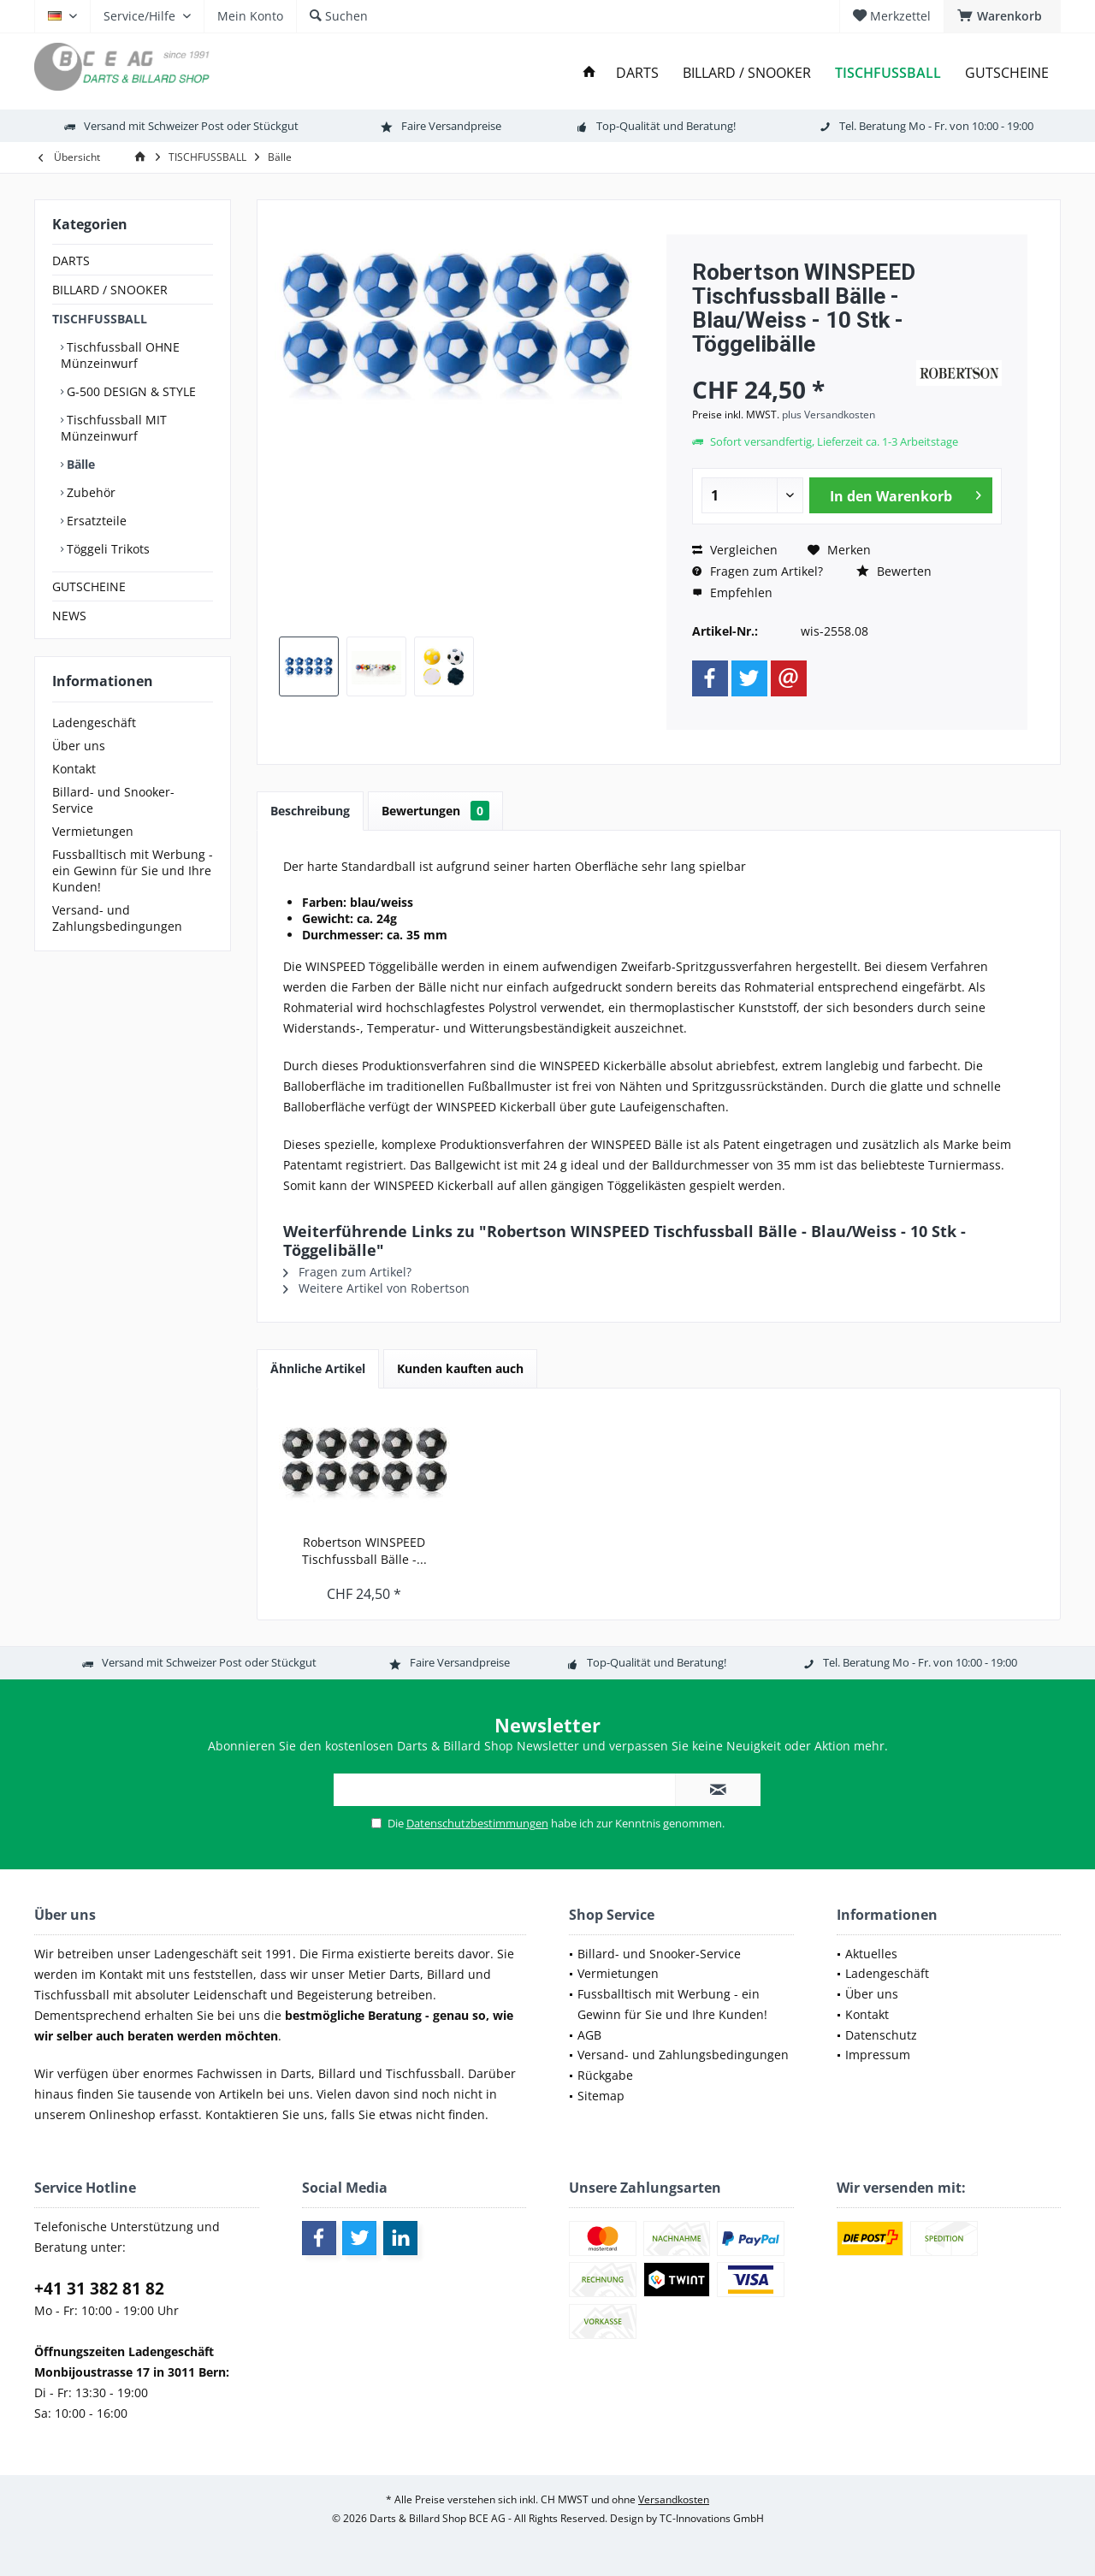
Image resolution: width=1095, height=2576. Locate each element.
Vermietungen (92, 831)
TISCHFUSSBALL (99, 319)
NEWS (69, 615)
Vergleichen (735, 550)
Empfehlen (732, 592)
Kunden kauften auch (460, 1368)
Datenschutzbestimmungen (477, 1823)
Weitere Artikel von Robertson (376, 1288)
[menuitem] (1002, 16)
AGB (589, 2035)
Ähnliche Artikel (317, 1368)
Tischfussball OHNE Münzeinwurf (120, 355)
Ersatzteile (95, 520)
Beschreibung (310, 810)
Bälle (79, 464)
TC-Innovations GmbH (712, 2518)
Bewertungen (435, 810)
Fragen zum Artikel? (757, 571)
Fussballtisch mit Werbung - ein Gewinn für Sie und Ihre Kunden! (132, 870)
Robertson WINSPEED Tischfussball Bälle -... (364, 1550)
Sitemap (600, 2095)
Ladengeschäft (94, 722)
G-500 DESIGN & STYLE (129, 391)
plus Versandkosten (828, 414)
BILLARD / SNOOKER (110, 289)
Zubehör (89, 492)
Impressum (877, 2054)
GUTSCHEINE (89, 586)
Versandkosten (673, 2499)
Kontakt (74, 769)
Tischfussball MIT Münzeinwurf (114, 428)
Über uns (78, 745)
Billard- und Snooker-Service (113, 800)
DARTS (71, 260)
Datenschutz (881, 2035)
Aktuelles (871, 1953)
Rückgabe (605, 2075)
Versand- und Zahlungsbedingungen (117, 918)
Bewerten (894, 571)
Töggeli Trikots (106, 549)
